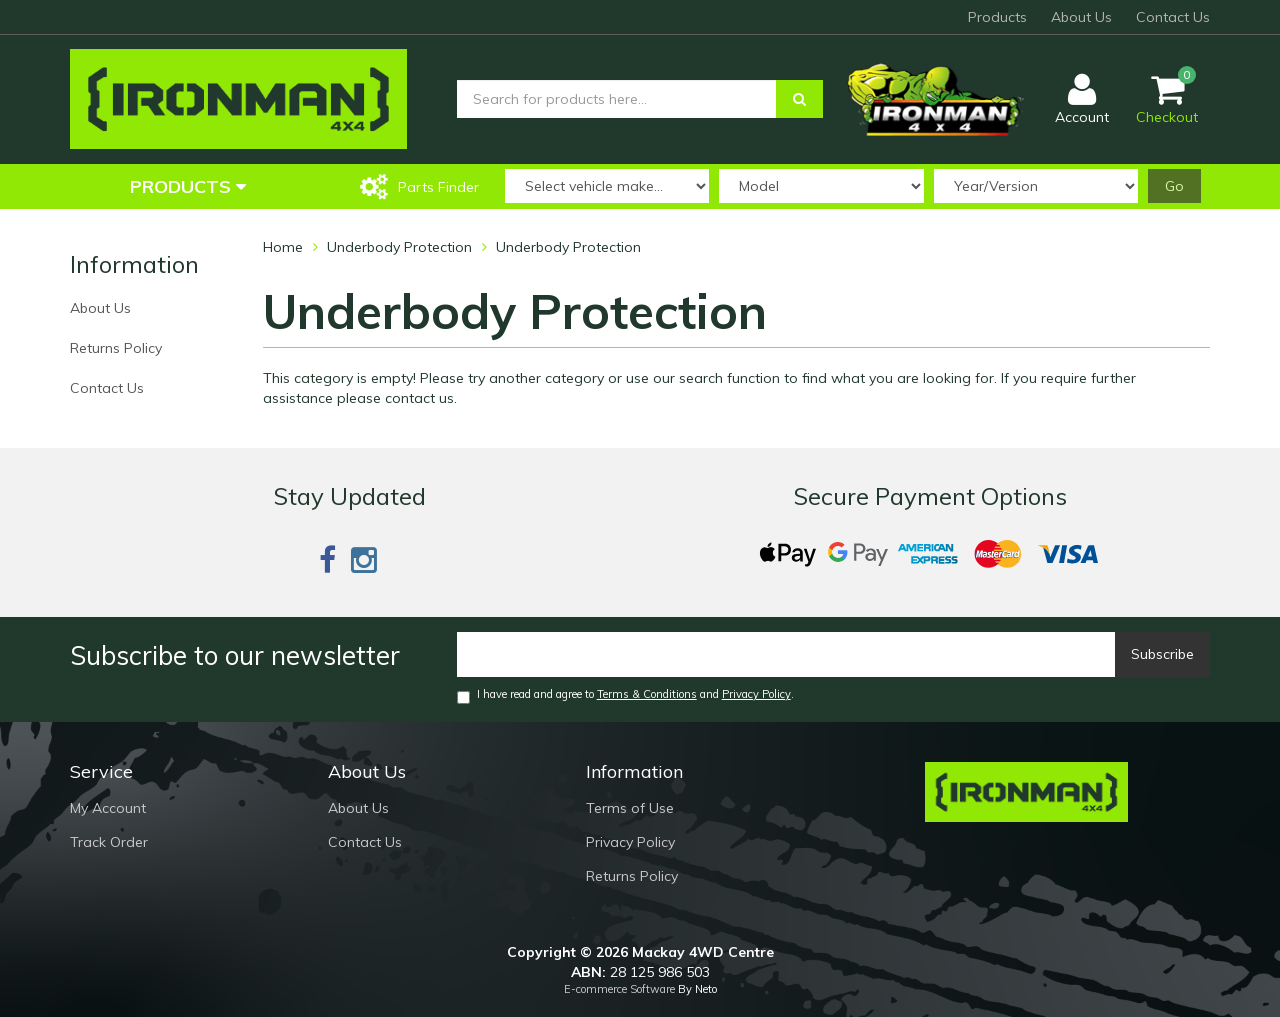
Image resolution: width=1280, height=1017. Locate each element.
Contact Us (1173, 17)
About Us (1081, 17)
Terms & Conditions (647, 694)
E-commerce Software (619, 989)
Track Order (109, 842)
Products (997, 17)
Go (1174, 186)
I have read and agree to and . (625, 695)
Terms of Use (630, 808)
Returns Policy (116, 348)
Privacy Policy (756, 694)
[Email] (786, 654)
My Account (108, 808)
